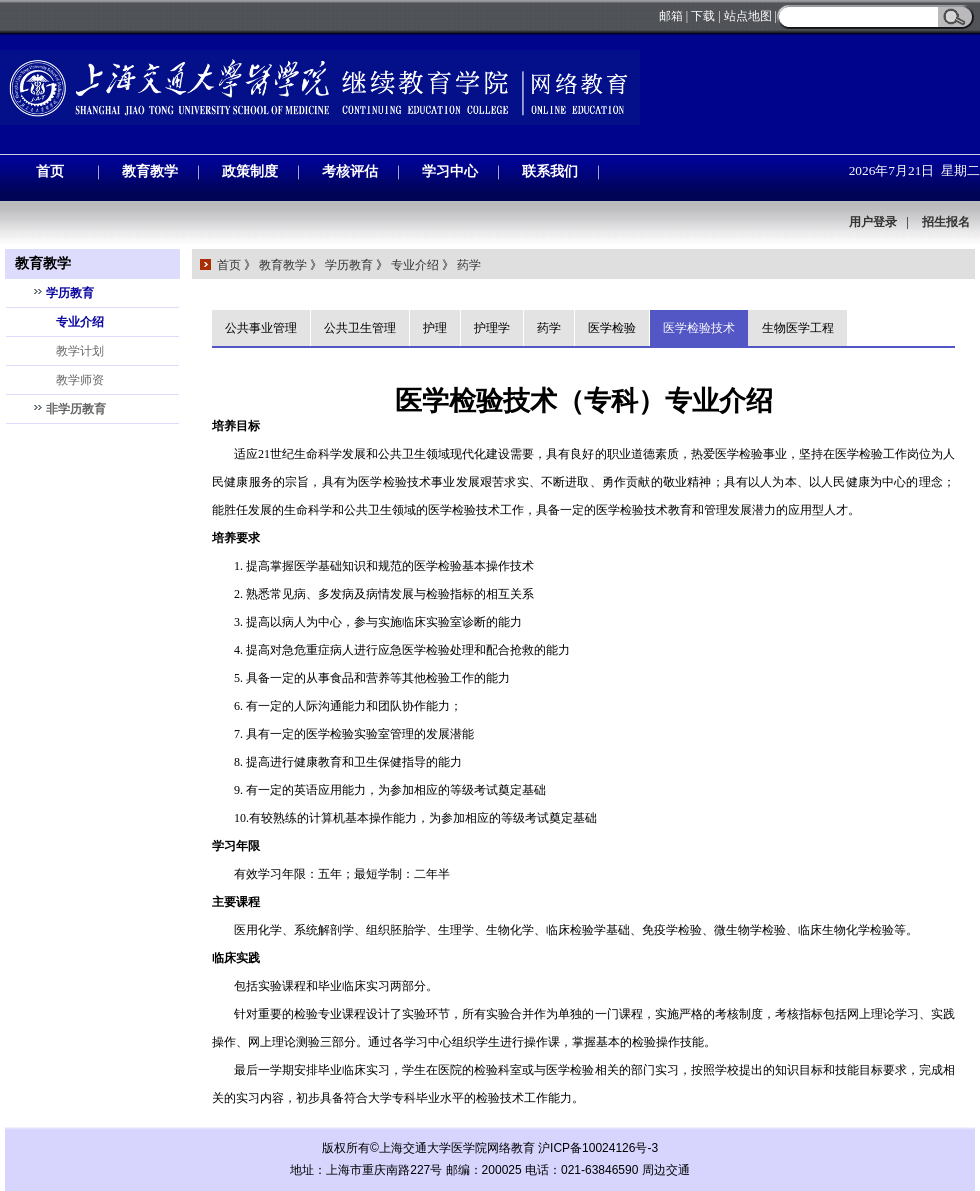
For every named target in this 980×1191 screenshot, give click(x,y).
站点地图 (748, 16)
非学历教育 (76, 409)
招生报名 (946, 222)
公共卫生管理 (360, 328)
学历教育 (70, 293)
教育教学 (150, 171)
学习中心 (450, 171)
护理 (435, 328)
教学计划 (80, 351)
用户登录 (873, 222)
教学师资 (80, 380)
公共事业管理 (261, 328)
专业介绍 (80, 322)
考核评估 (350, 171)
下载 (703, 16)
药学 (469, 265)
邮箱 (671, 16)
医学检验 (612, 328)
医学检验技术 (699, 328)
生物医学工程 (798, 328)
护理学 (492, 328)
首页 (50, 171)
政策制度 (250, 171)
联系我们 (550, 171)
